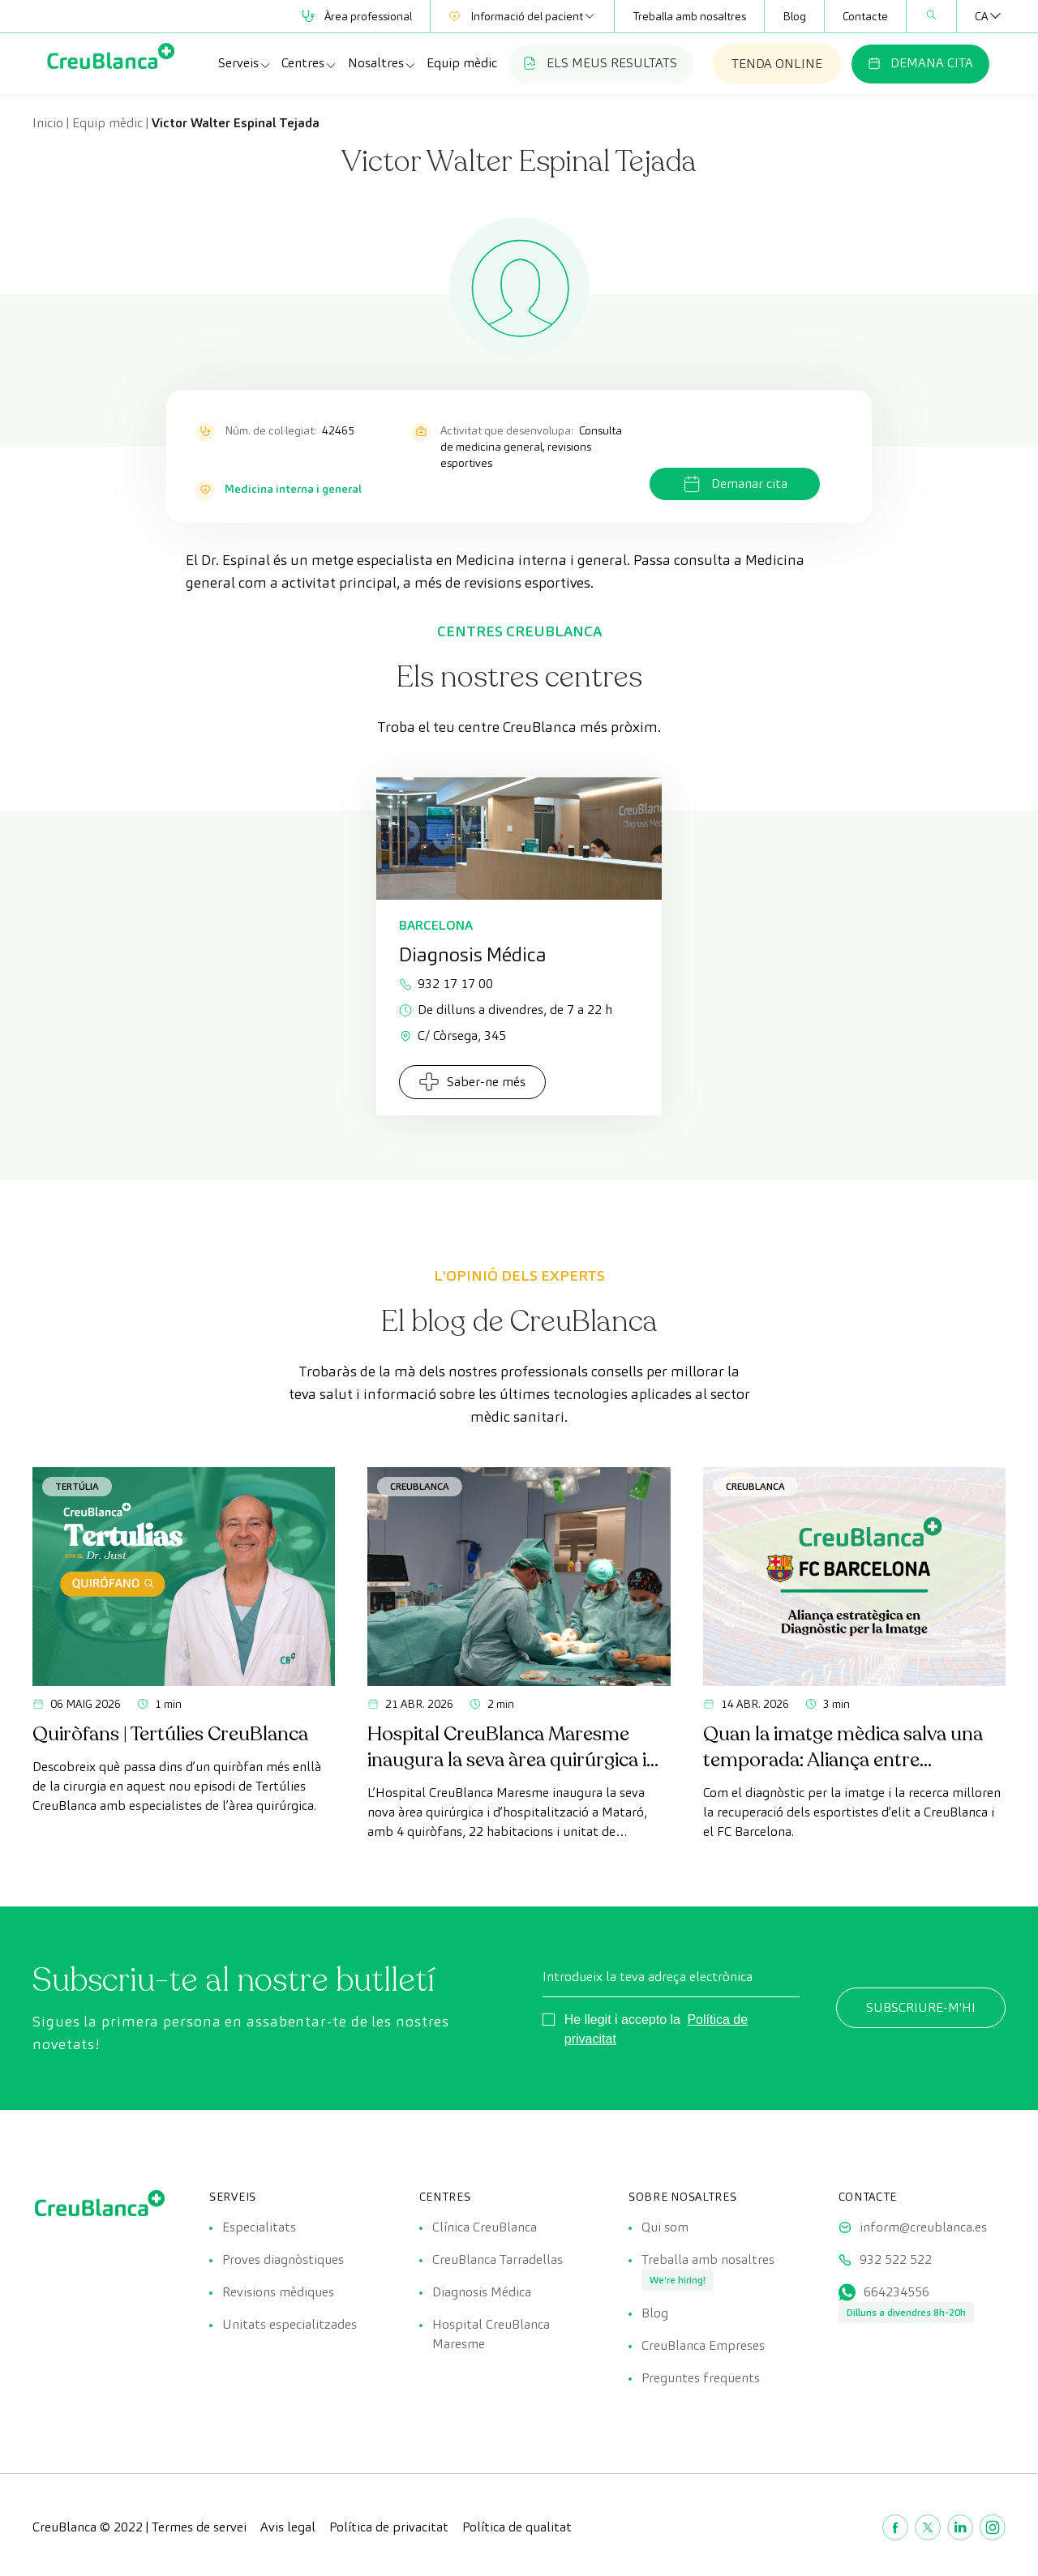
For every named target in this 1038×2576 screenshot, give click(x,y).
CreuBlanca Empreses (703, 2345)
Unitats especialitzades (289, 2324)
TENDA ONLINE (776, 63)
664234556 (896, 2291)
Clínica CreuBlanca (484, 2227)
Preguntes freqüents (700, 2377)
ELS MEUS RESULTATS (600, 62)
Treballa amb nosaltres (689, 16)
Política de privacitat (388, 2526)
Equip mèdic (462, 62)
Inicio (47, 122)
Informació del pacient (522, 16)
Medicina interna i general (293, 488)
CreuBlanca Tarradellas (497, 2259)
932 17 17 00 (446, 983)
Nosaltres (382, 63)
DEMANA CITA (920, 62)
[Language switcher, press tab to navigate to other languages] (981, 16)
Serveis (245, 63)
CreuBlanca (419, 1486)
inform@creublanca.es (923, 2227)
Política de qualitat (517, 2526)
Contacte (865, 16)
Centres (309, 63)
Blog (794, 16)
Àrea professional (357, 16)
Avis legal (287, 2526)
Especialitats (259, 2227)
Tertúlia (77, 1486)
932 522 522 (896, 2259)
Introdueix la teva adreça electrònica (648, 1976)
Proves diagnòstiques (283, 2259)
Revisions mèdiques (278, 2291)
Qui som (664, 2227)
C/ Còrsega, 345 (452, 1035)
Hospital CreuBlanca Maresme (491, 2334)
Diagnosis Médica (481, 2291)
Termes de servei (199, 2526)
